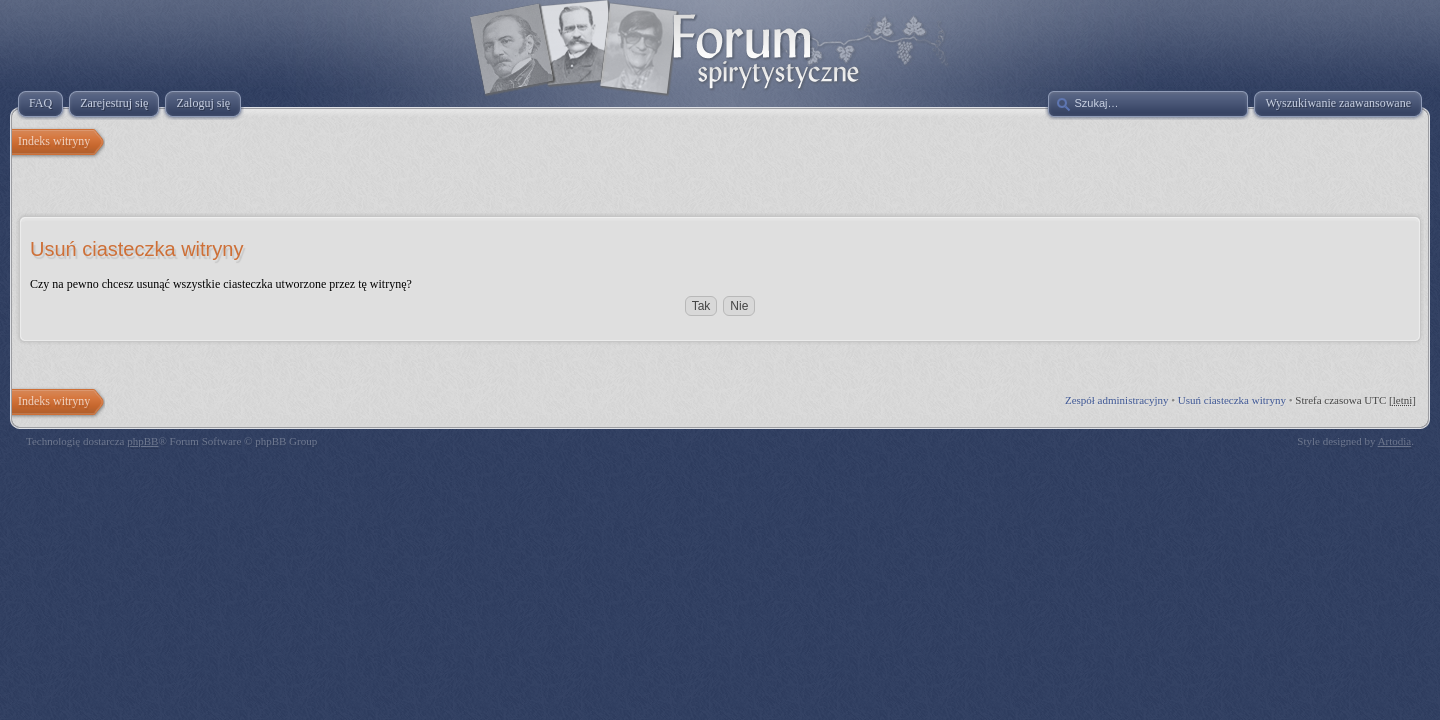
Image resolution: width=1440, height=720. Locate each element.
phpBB (142, 441)
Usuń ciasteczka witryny (1232, 400)
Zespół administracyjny (1117, 400)
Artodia (1395, 441)
